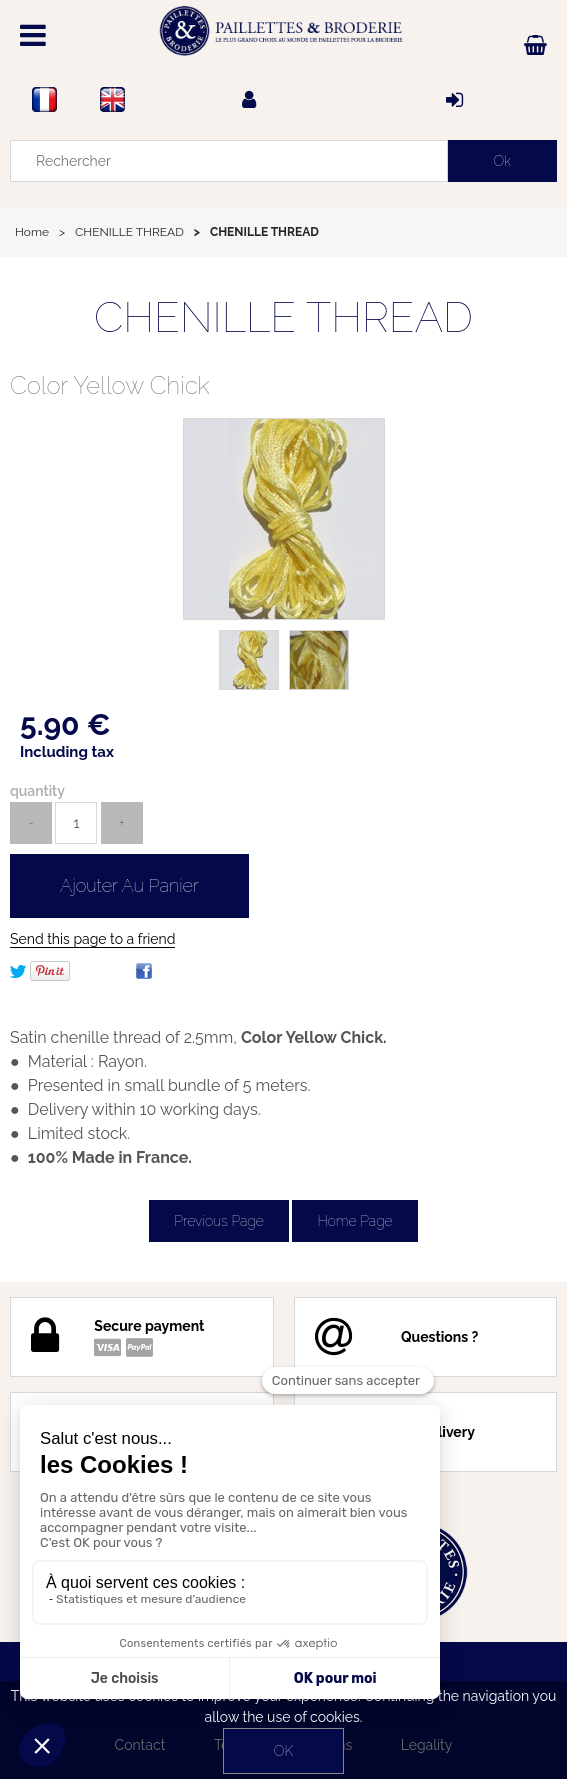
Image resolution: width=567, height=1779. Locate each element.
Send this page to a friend (92, 939)
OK (283, 1751)
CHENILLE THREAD (283, 317)
